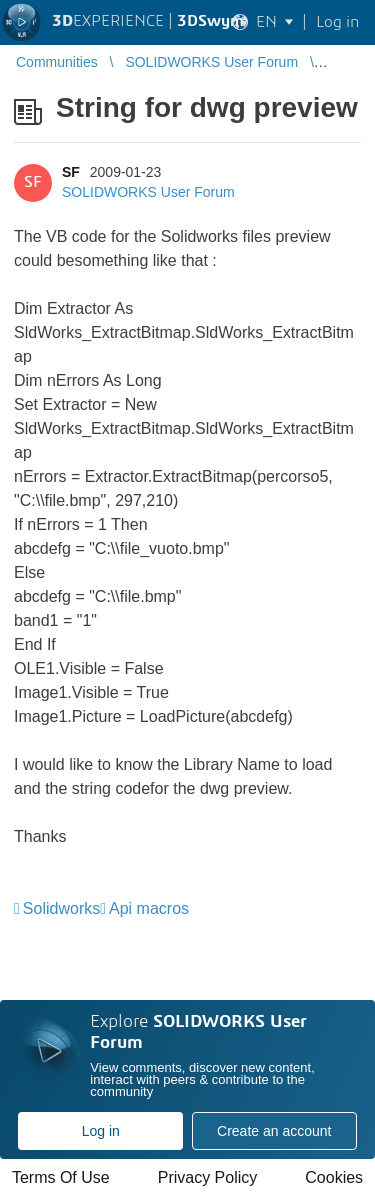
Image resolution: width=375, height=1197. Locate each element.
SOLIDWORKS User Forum (148, 192)
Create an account (274, 1131)
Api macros (149, 908)
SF (71, 172)
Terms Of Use (61, 1177)
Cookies (334, 1177)
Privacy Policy (208, 1177)
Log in (101, 1131)
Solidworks (61, 908)
